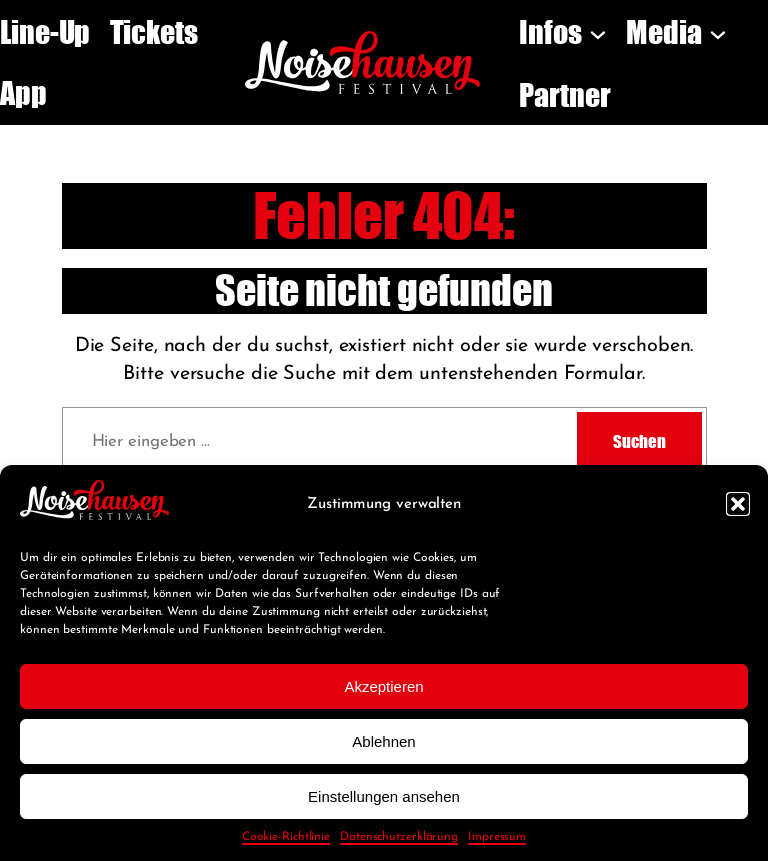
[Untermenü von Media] (718, 32)
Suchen (639, 441)
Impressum (497, 837)
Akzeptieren (383, 686)
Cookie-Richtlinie (286, 837)
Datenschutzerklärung (399, 837)
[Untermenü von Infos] (598, 32)
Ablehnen (383, 741)
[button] (738, 504)
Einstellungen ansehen (384, 796)
